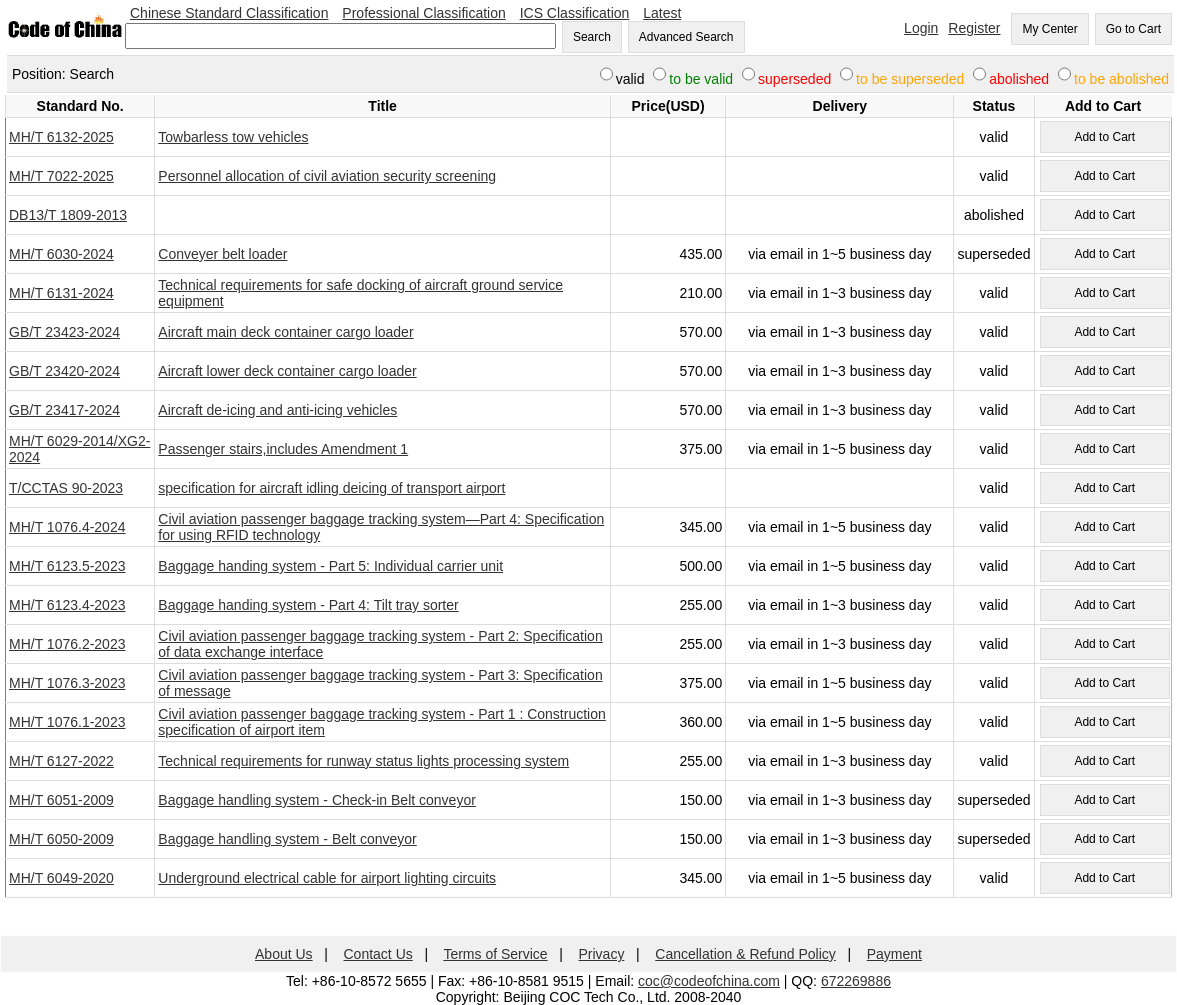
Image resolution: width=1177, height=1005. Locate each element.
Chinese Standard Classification (229, 13)
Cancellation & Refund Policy (745, 954)
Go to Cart (1133, 29)
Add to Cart (1104, 137)
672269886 (856, 981)
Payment (894, 954)
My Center (1049, 29)
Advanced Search (686, 37)
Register (974, 28)
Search (592, 37)
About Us (284, 954)
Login (921, 28)
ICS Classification (575, 13)
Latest (662, 13)
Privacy (602, 954)
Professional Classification (423, 13)
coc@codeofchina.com (709, 981)
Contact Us (378, 954)
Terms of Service (495, 954)
